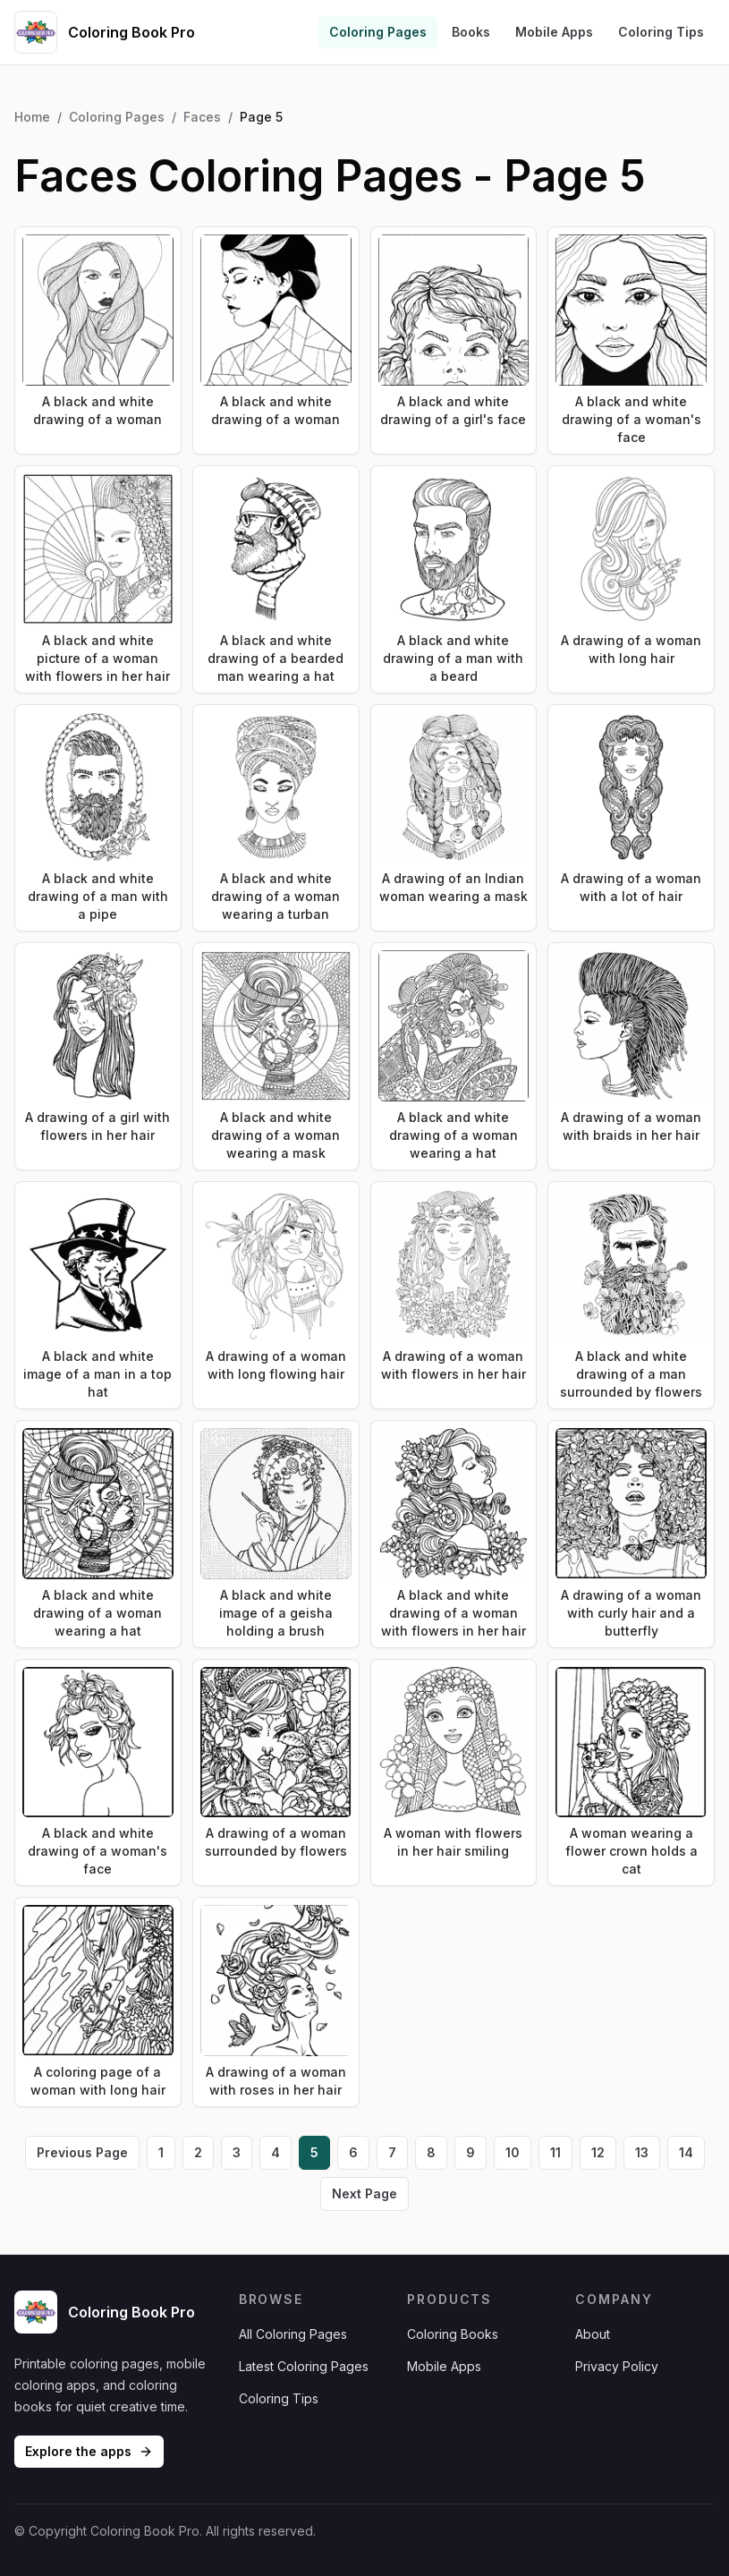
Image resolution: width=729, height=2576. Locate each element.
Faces (202, 116)
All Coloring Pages (293, 2334)
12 (598, 2152)
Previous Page (82, 2152)
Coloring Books (452, 2334)
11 (555, 2152)
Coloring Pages (378, 31)
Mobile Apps (554, 31)
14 (686, 2152)
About (592, 2334)
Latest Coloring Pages (304, 2366)
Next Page (364, 2193)
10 (512, 2152)
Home (32, 116)
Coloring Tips (661, 31)
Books (471, 31)
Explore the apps (89, 2451)
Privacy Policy (616, 2366)
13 (641, 2152)
